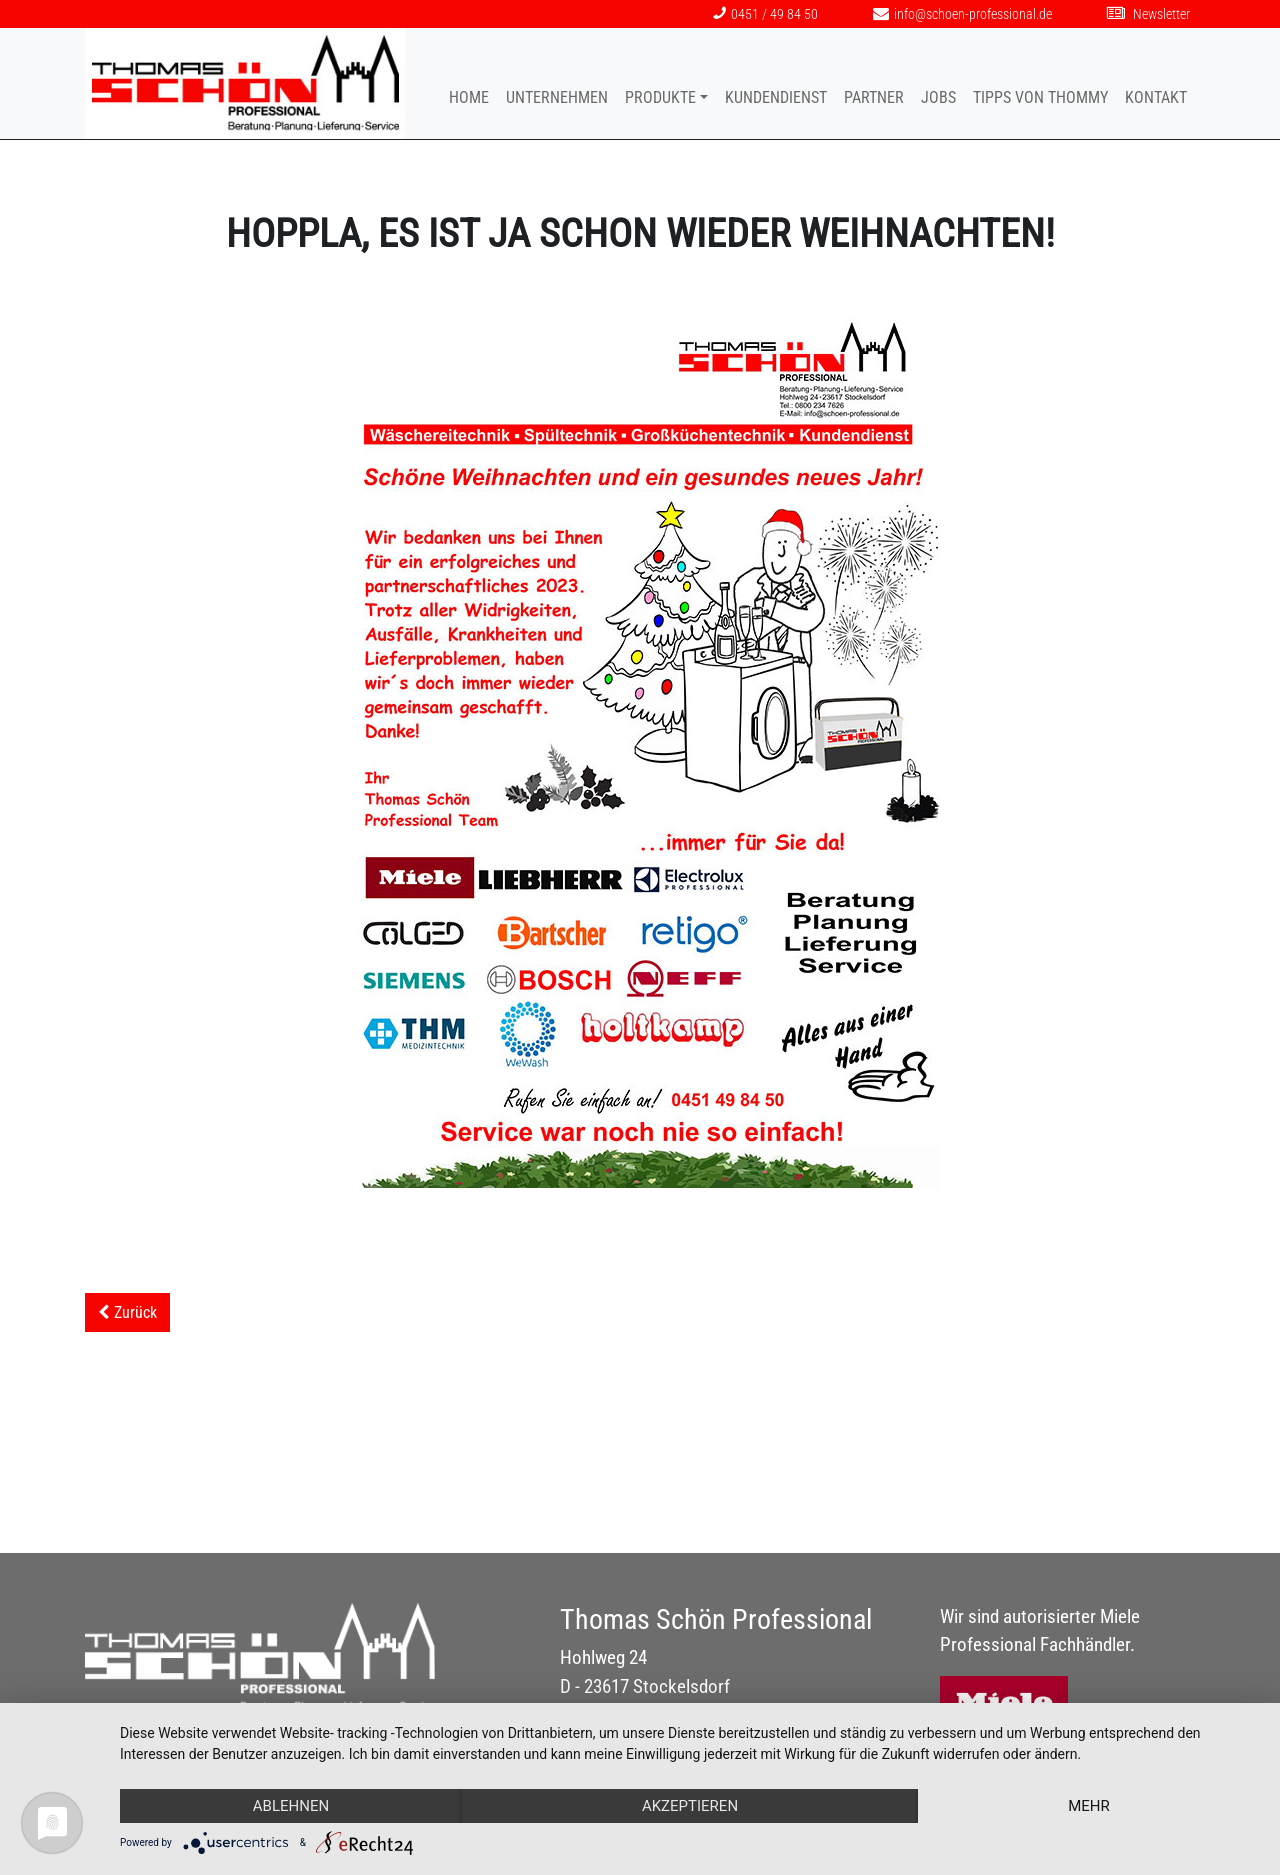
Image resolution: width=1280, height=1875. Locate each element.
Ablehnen (291, 1806)
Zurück (135, 1312)
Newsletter (1148, 14)
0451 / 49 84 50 (765, 14)
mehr (1089, 1806)
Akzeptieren (690, 1806)
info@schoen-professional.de (962, 14)
